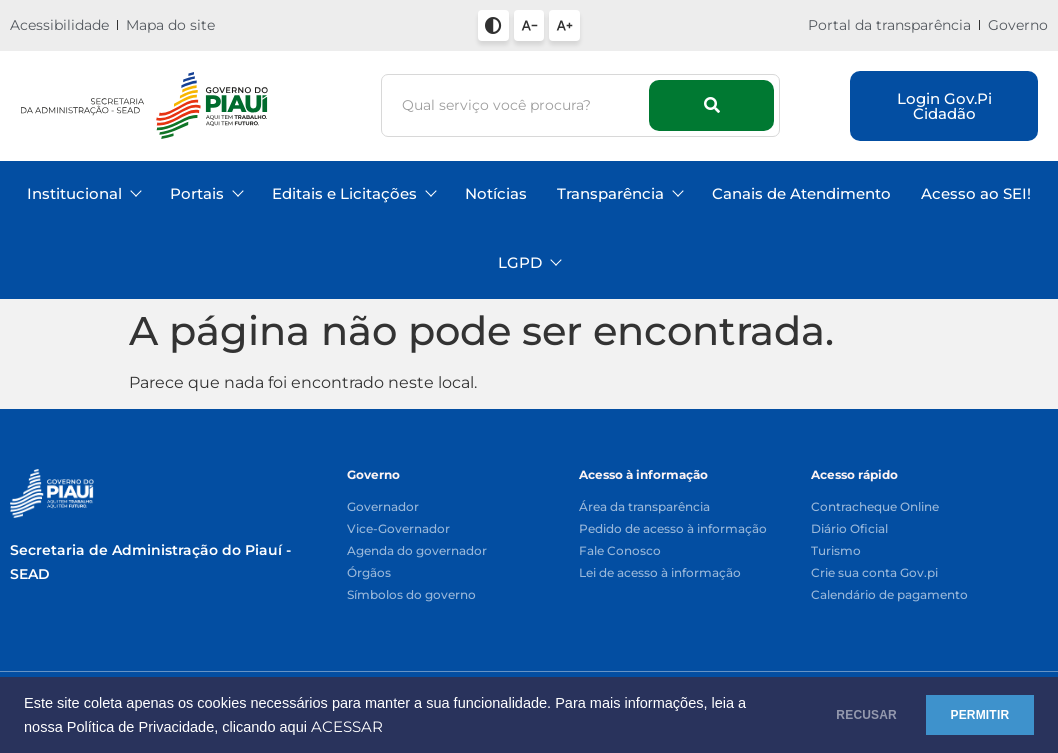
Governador (383, 507)
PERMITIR (969, 715)
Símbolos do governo (411, 595)
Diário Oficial (849, 529)
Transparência (619, 193)
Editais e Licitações (353, 193)
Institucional (83, 193)
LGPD (529, 262)
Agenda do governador (417, 551)
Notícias (496, 193)
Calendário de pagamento (889, 595)
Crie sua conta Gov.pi (874, 573)
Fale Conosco (620, 551)
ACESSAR (386, 727)
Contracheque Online (875, 507)
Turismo (836, 551)
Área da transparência (644, 507)
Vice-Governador (398, 529)
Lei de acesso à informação (660, 573)
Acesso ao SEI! (976, 193)
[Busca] (518, 105)
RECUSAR (836, 715)
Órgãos (369, 573)
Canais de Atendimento (801, 193)
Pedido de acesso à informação (673, 529)
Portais (206, 193)
